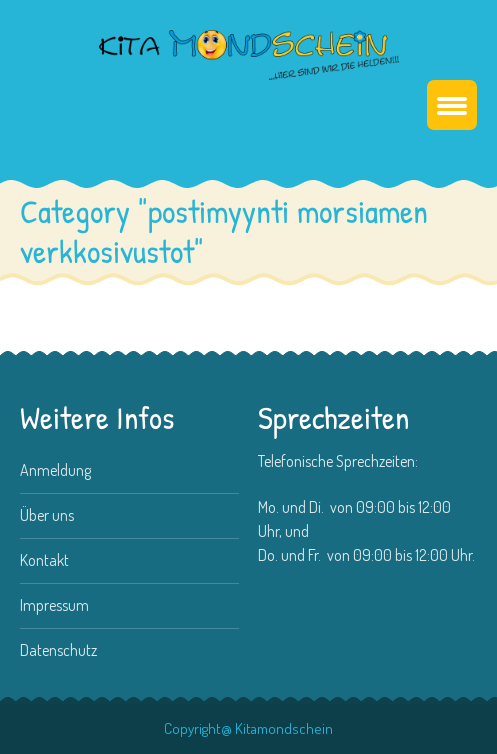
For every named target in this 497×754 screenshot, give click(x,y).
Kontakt (44, 560)
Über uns (47, 515)
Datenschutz (58, 650)
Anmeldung (55, 470)
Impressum (54, 605)
